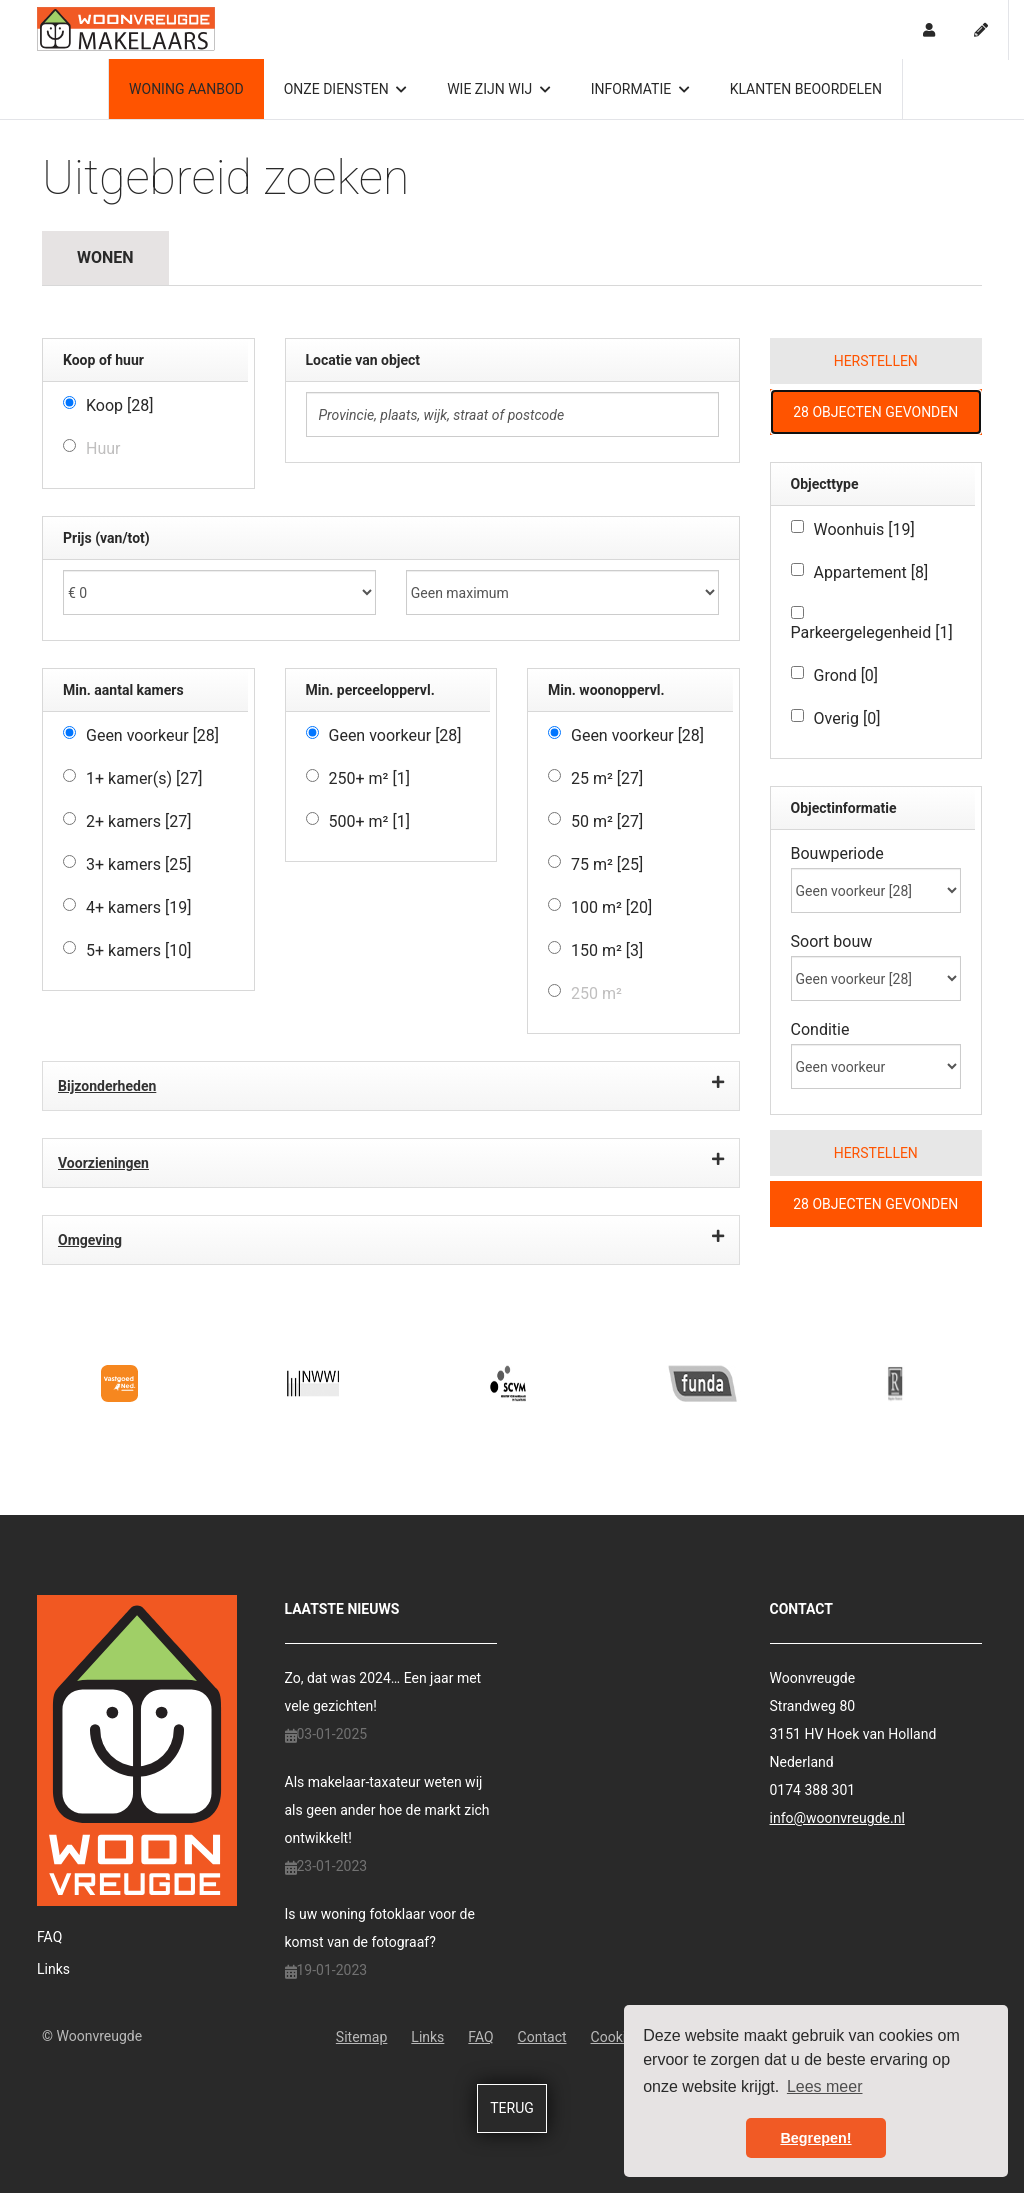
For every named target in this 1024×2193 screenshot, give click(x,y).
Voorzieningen (391, 1160)
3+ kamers (138, 864)
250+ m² (369, 778)
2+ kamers (138, 821)
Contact (542, 2037)
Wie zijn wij (498, 89)
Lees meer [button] (825, 2086)
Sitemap (361, 2037)
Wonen (105, 257)
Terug (512, 2108)
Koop (120, 405)
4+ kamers (138, 907)
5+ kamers (138, 950)
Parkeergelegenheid (872, 632)
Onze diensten (345, 89)
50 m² (607, 821)
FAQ (49, 1937)
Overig (847, 718)
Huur (103, 448)
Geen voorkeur (152, 735)
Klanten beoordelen (806, 89)
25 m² (607, 778)
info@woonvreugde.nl (837, 1818)
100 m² (611, 907)
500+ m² (369, 821)
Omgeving (391, 1237)
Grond (846, 675)
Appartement (871, 572)
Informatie (640, 89)
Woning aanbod (186, 89)
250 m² (596, 993)
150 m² (607, 950)
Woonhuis (864, 529)
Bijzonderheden (391, 1083)
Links (53, 1969)
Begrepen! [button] (815, 2138)
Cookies (616, 2037)
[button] (876, 361)
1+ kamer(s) (144, 778)
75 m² (607, 864)
